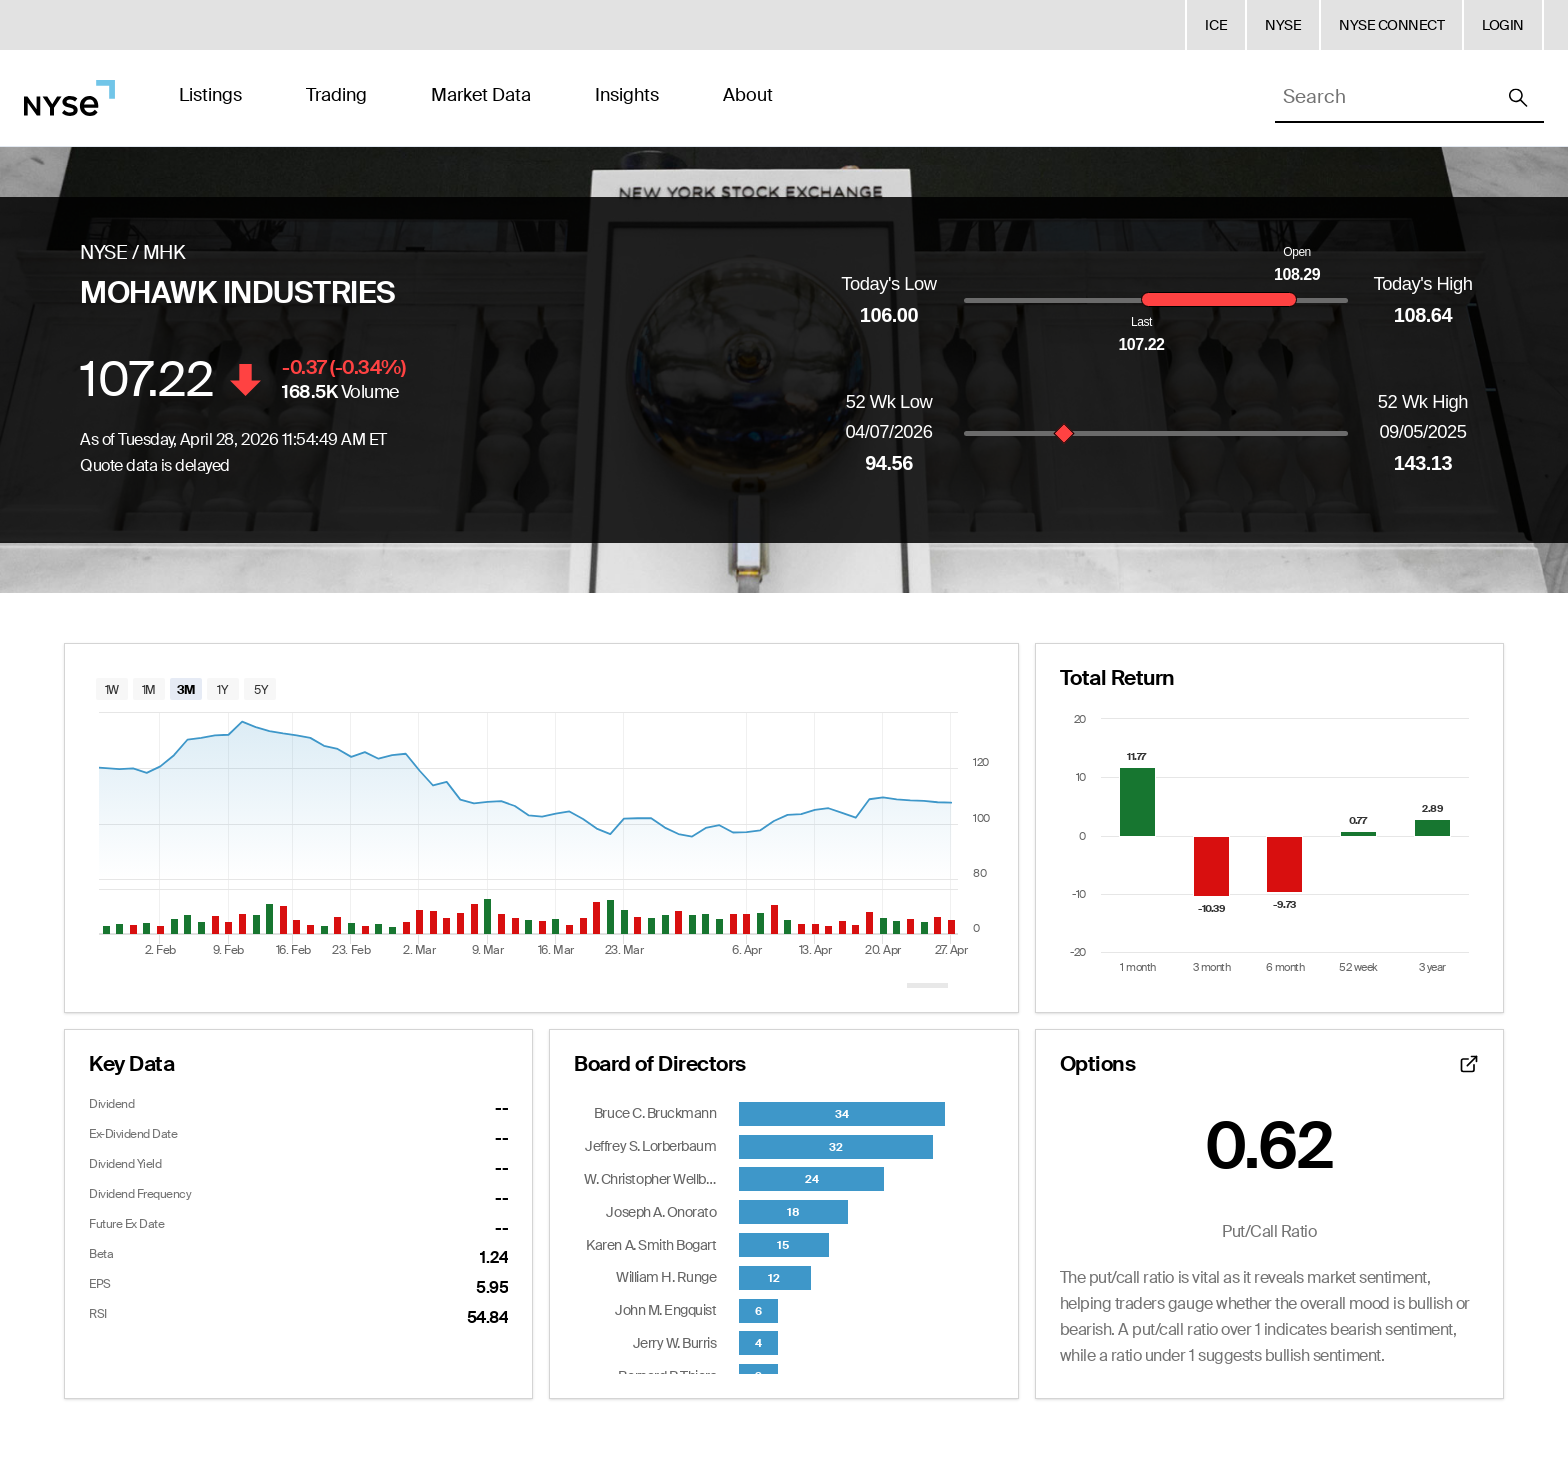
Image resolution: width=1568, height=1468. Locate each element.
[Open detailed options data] (1469, 1064)
